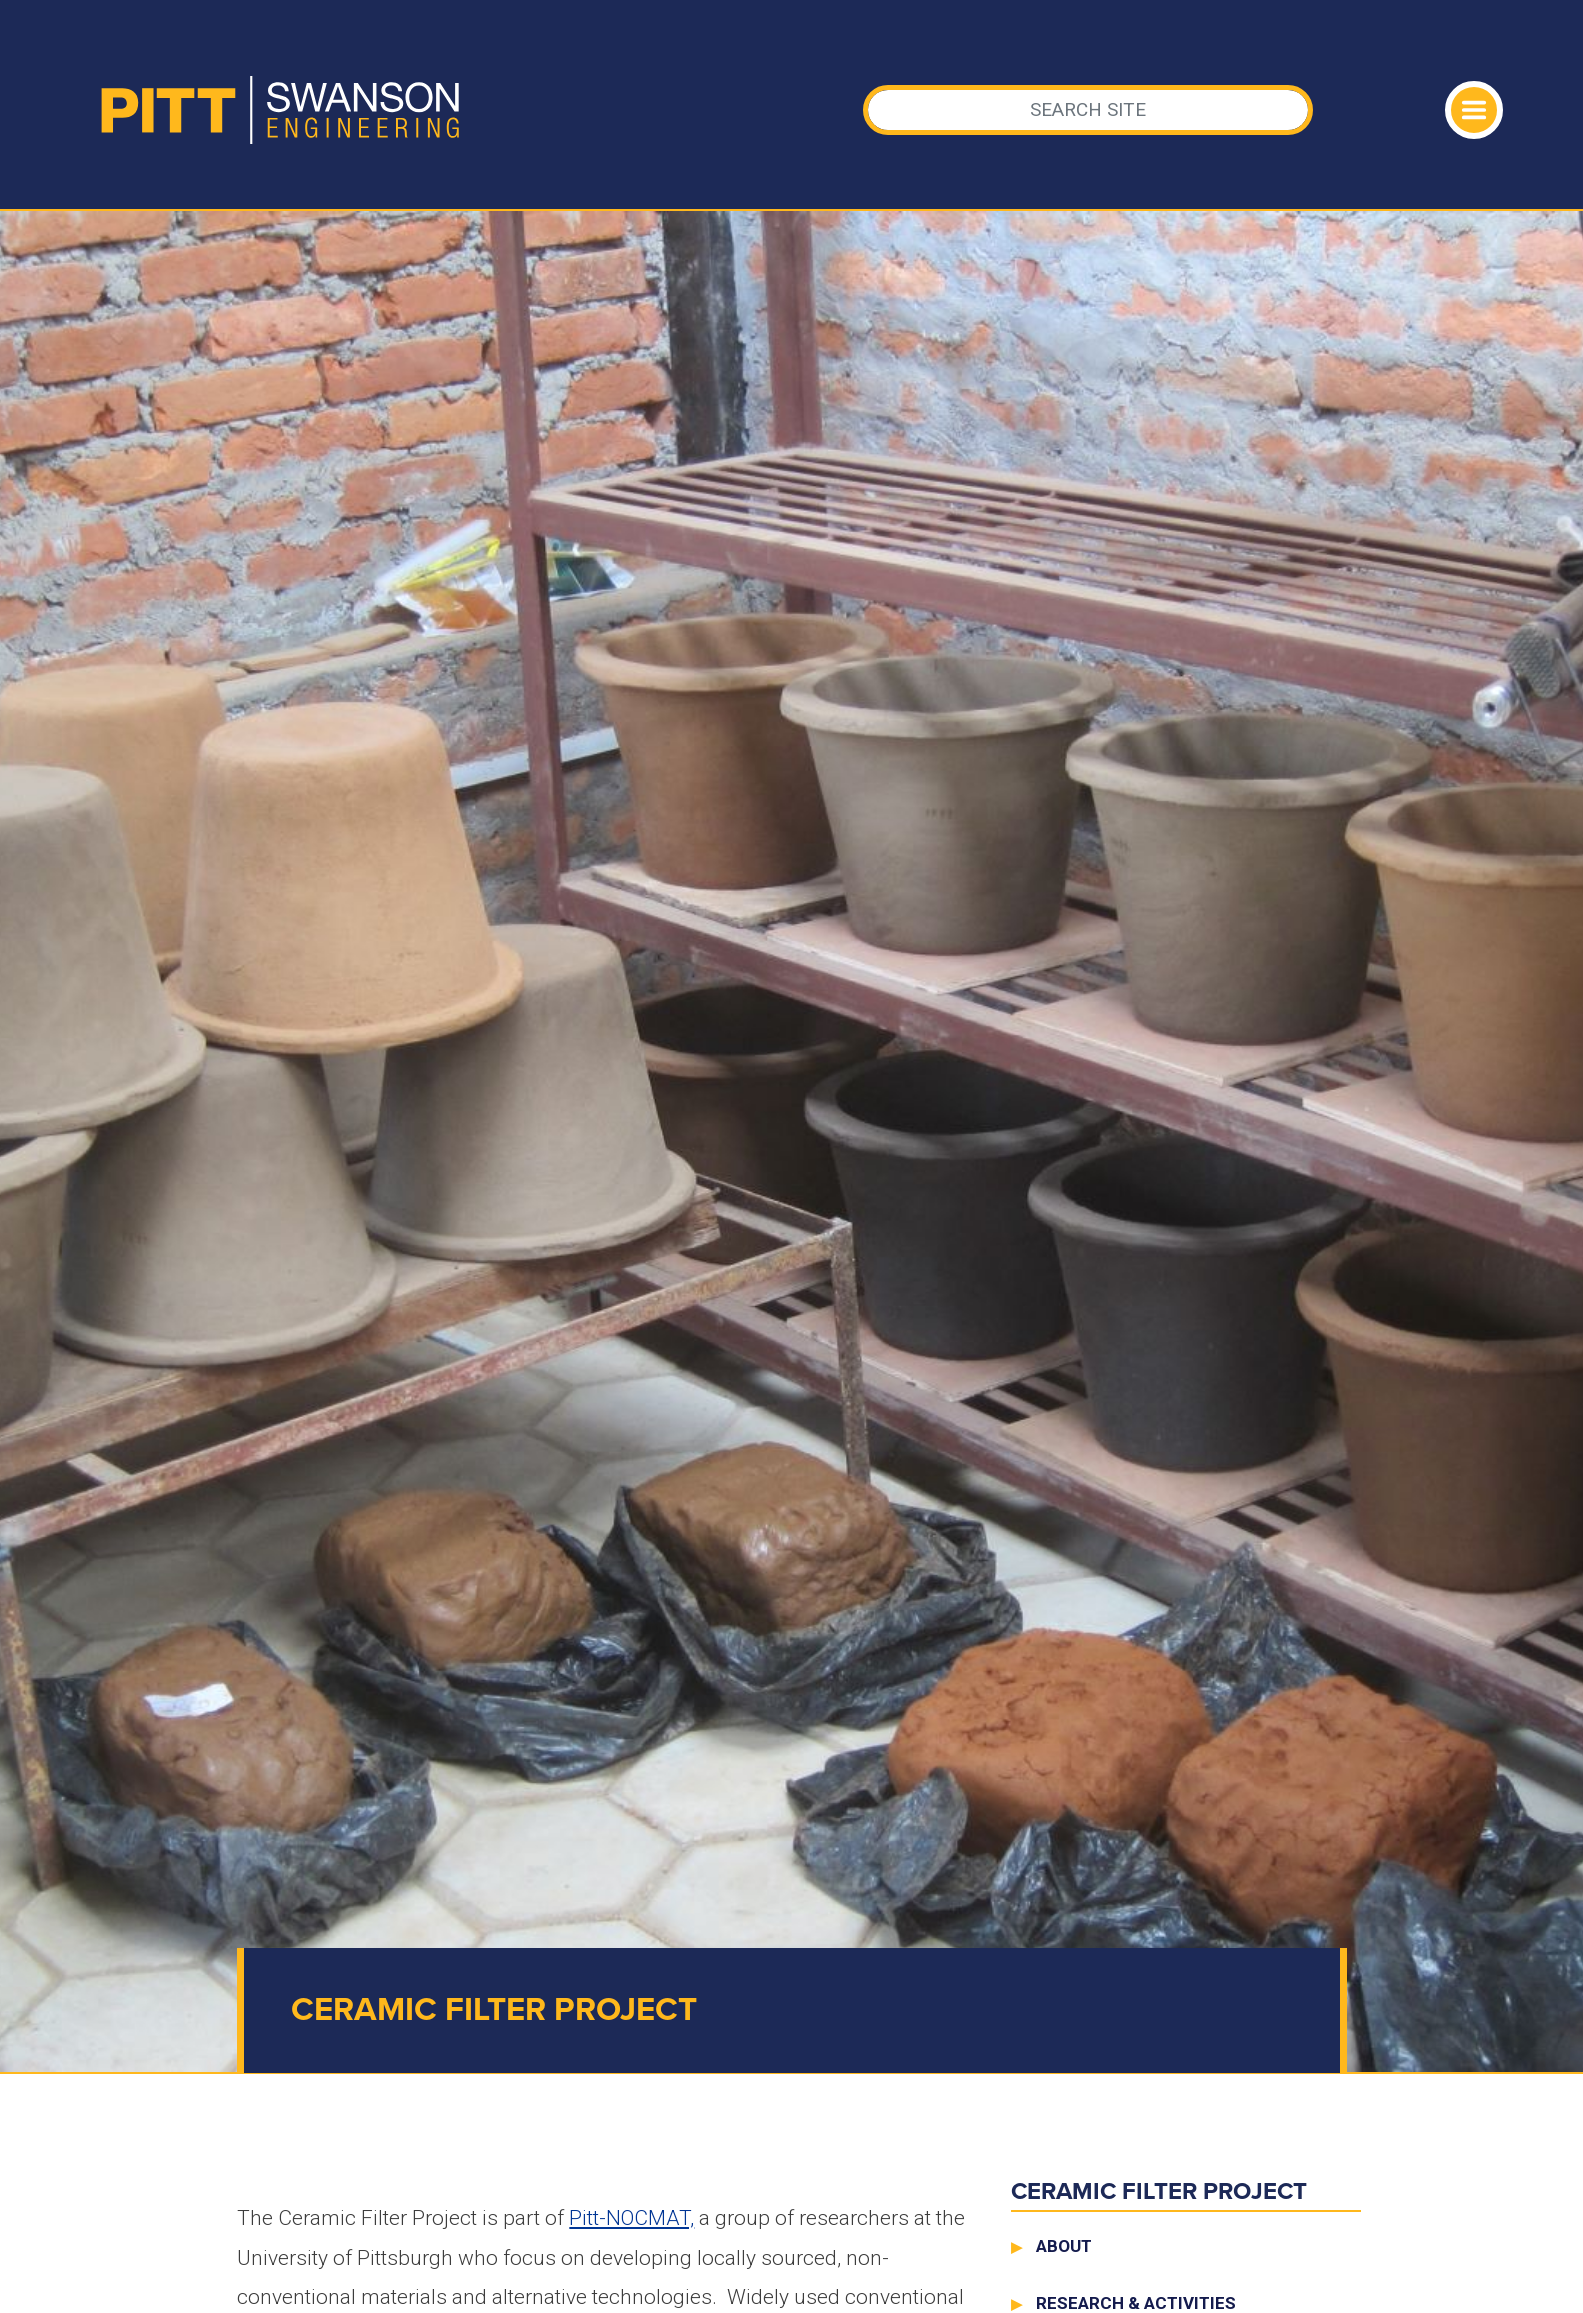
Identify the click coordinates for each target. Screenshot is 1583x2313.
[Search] (1088, 110)
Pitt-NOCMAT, (631, 2218)
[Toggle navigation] (1474, 110)
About (1064, 2246)
